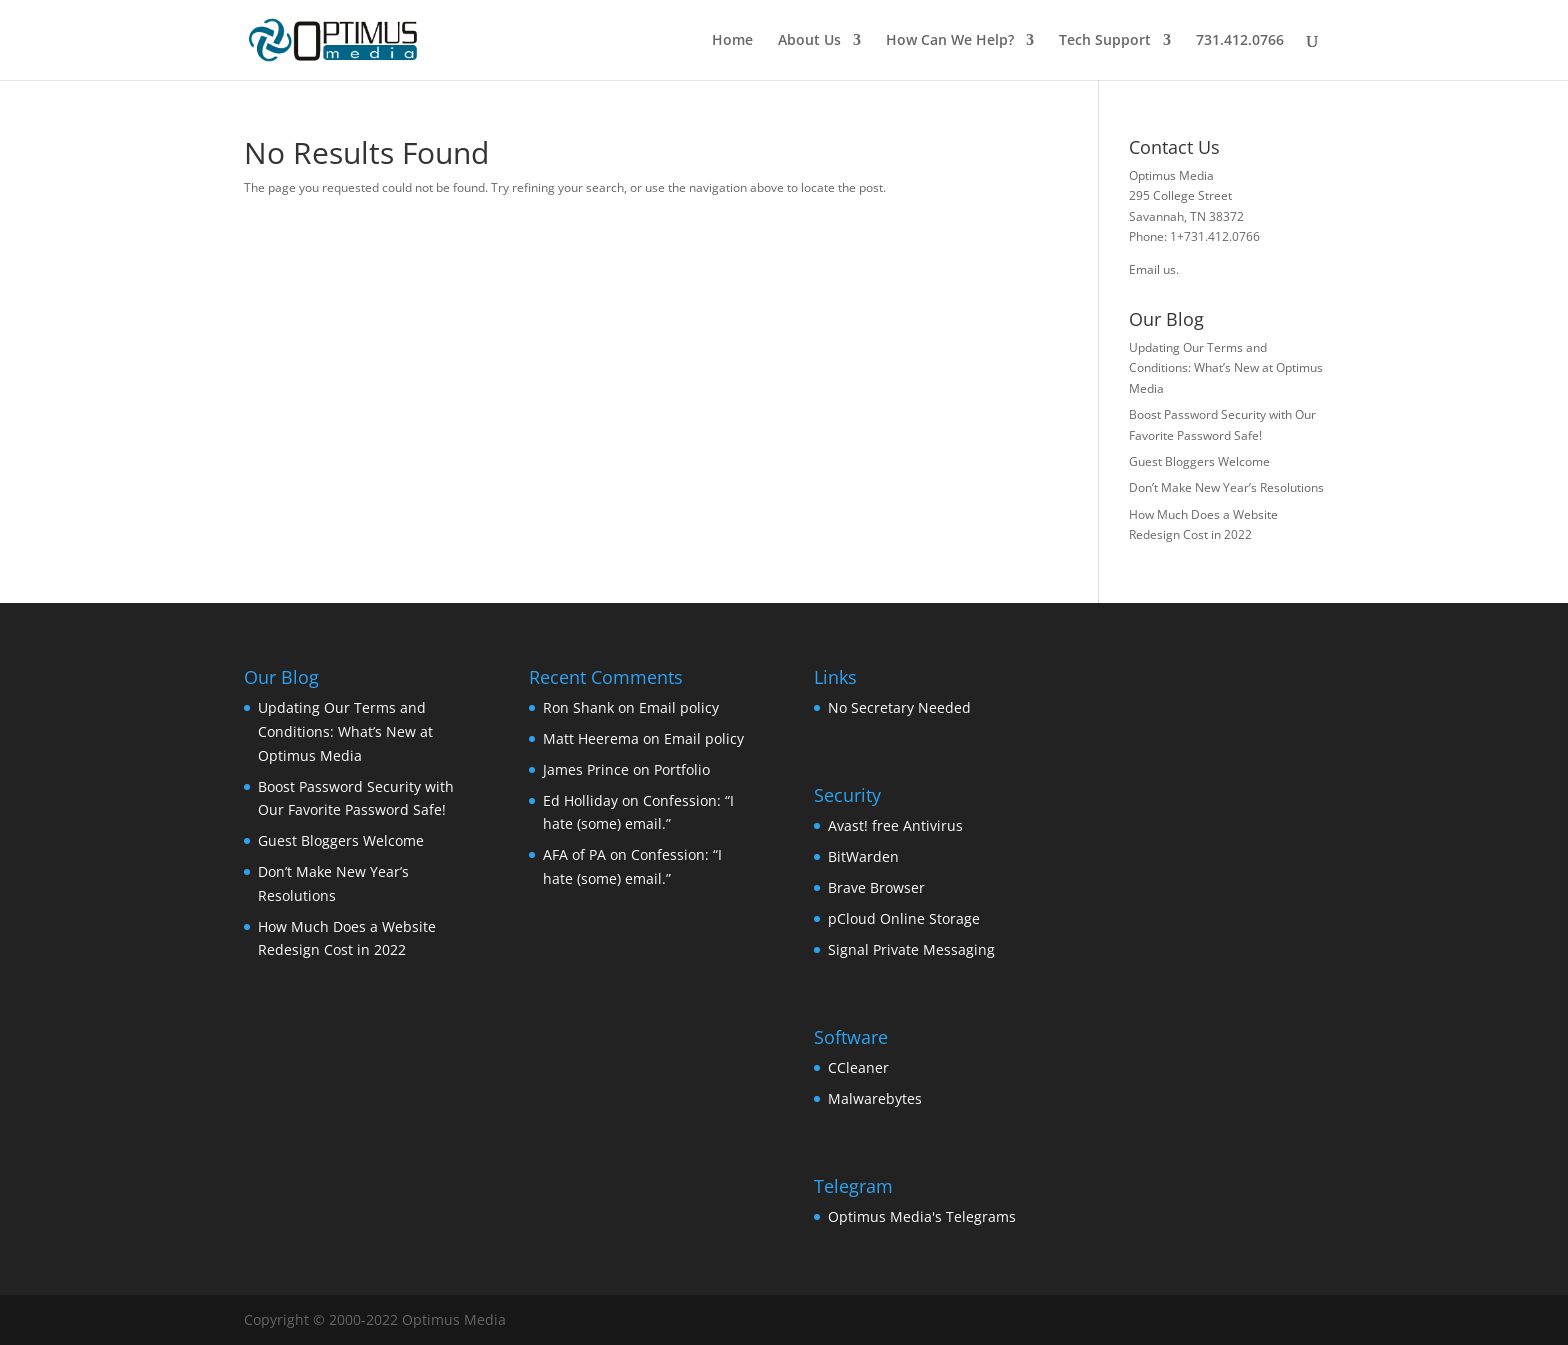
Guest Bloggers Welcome (1199, 461)
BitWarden (863, 856)
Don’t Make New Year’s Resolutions (1226, 487)
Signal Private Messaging (911, 949)
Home (732, 41)
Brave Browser (876, 887)
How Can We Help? (950, 41)
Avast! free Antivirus (895, 825)
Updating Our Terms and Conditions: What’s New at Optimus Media (1226, 368)
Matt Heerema (591, 738)
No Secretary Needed (899, 707)
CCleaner (858, 1067)
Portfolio (682, 769)
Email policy (679, 707)
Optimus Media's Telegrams (922, 1216)
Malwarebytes (875, 1098)
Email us (1152, 269)
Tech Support (1105, 41)
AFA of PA (574, 854)
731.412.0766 (1240, 41)
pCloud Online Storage (904, 918)
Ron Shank (578, 707)
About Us (809, 41)
